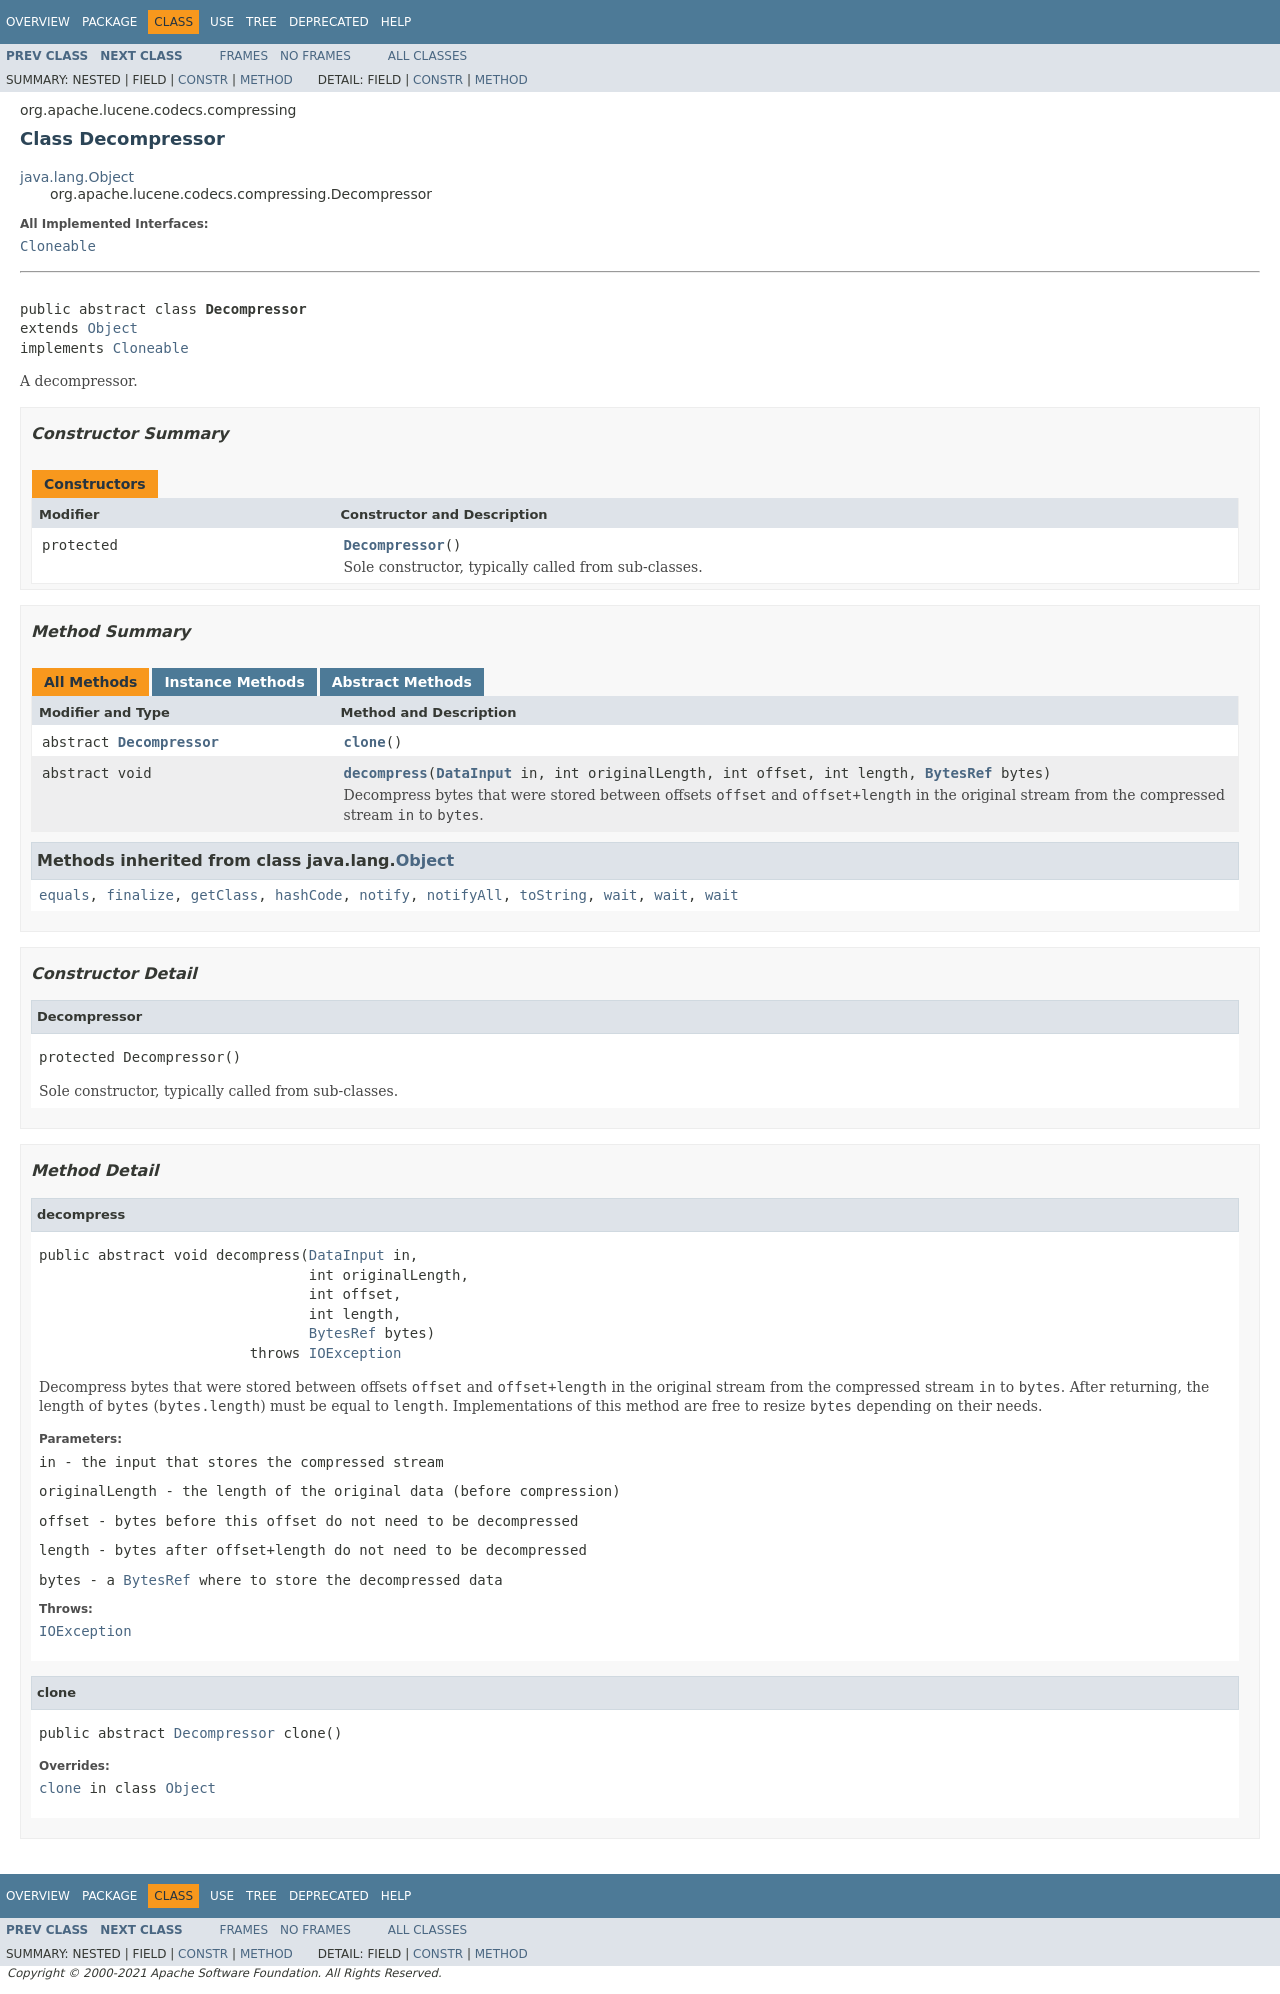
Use (222, 22)
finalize (139, 895)
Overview (38, 22)
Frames (244, 56)
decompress (386, 773)
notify (384, 895)
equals (64, 895)
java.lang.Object (77, 177)
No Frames (315, 56)
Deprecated (329, 22)
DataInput (474, 773)
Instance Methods (234, 682)
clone (365, 742)
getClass (224, 895)
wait (621, 895)
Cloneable (58, 246)
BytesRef (958, 773)
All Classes (427, 56)
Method (266, 80)
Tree (261, 22)
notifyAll (465, 895)
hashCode (308, 895)
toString (552, 895)
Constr (203, 80)
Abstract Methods (402, 682)
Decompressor (394, 545)
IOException (355, 1353)
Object (112, 328)
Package (109, 22)
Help (396, 22)
